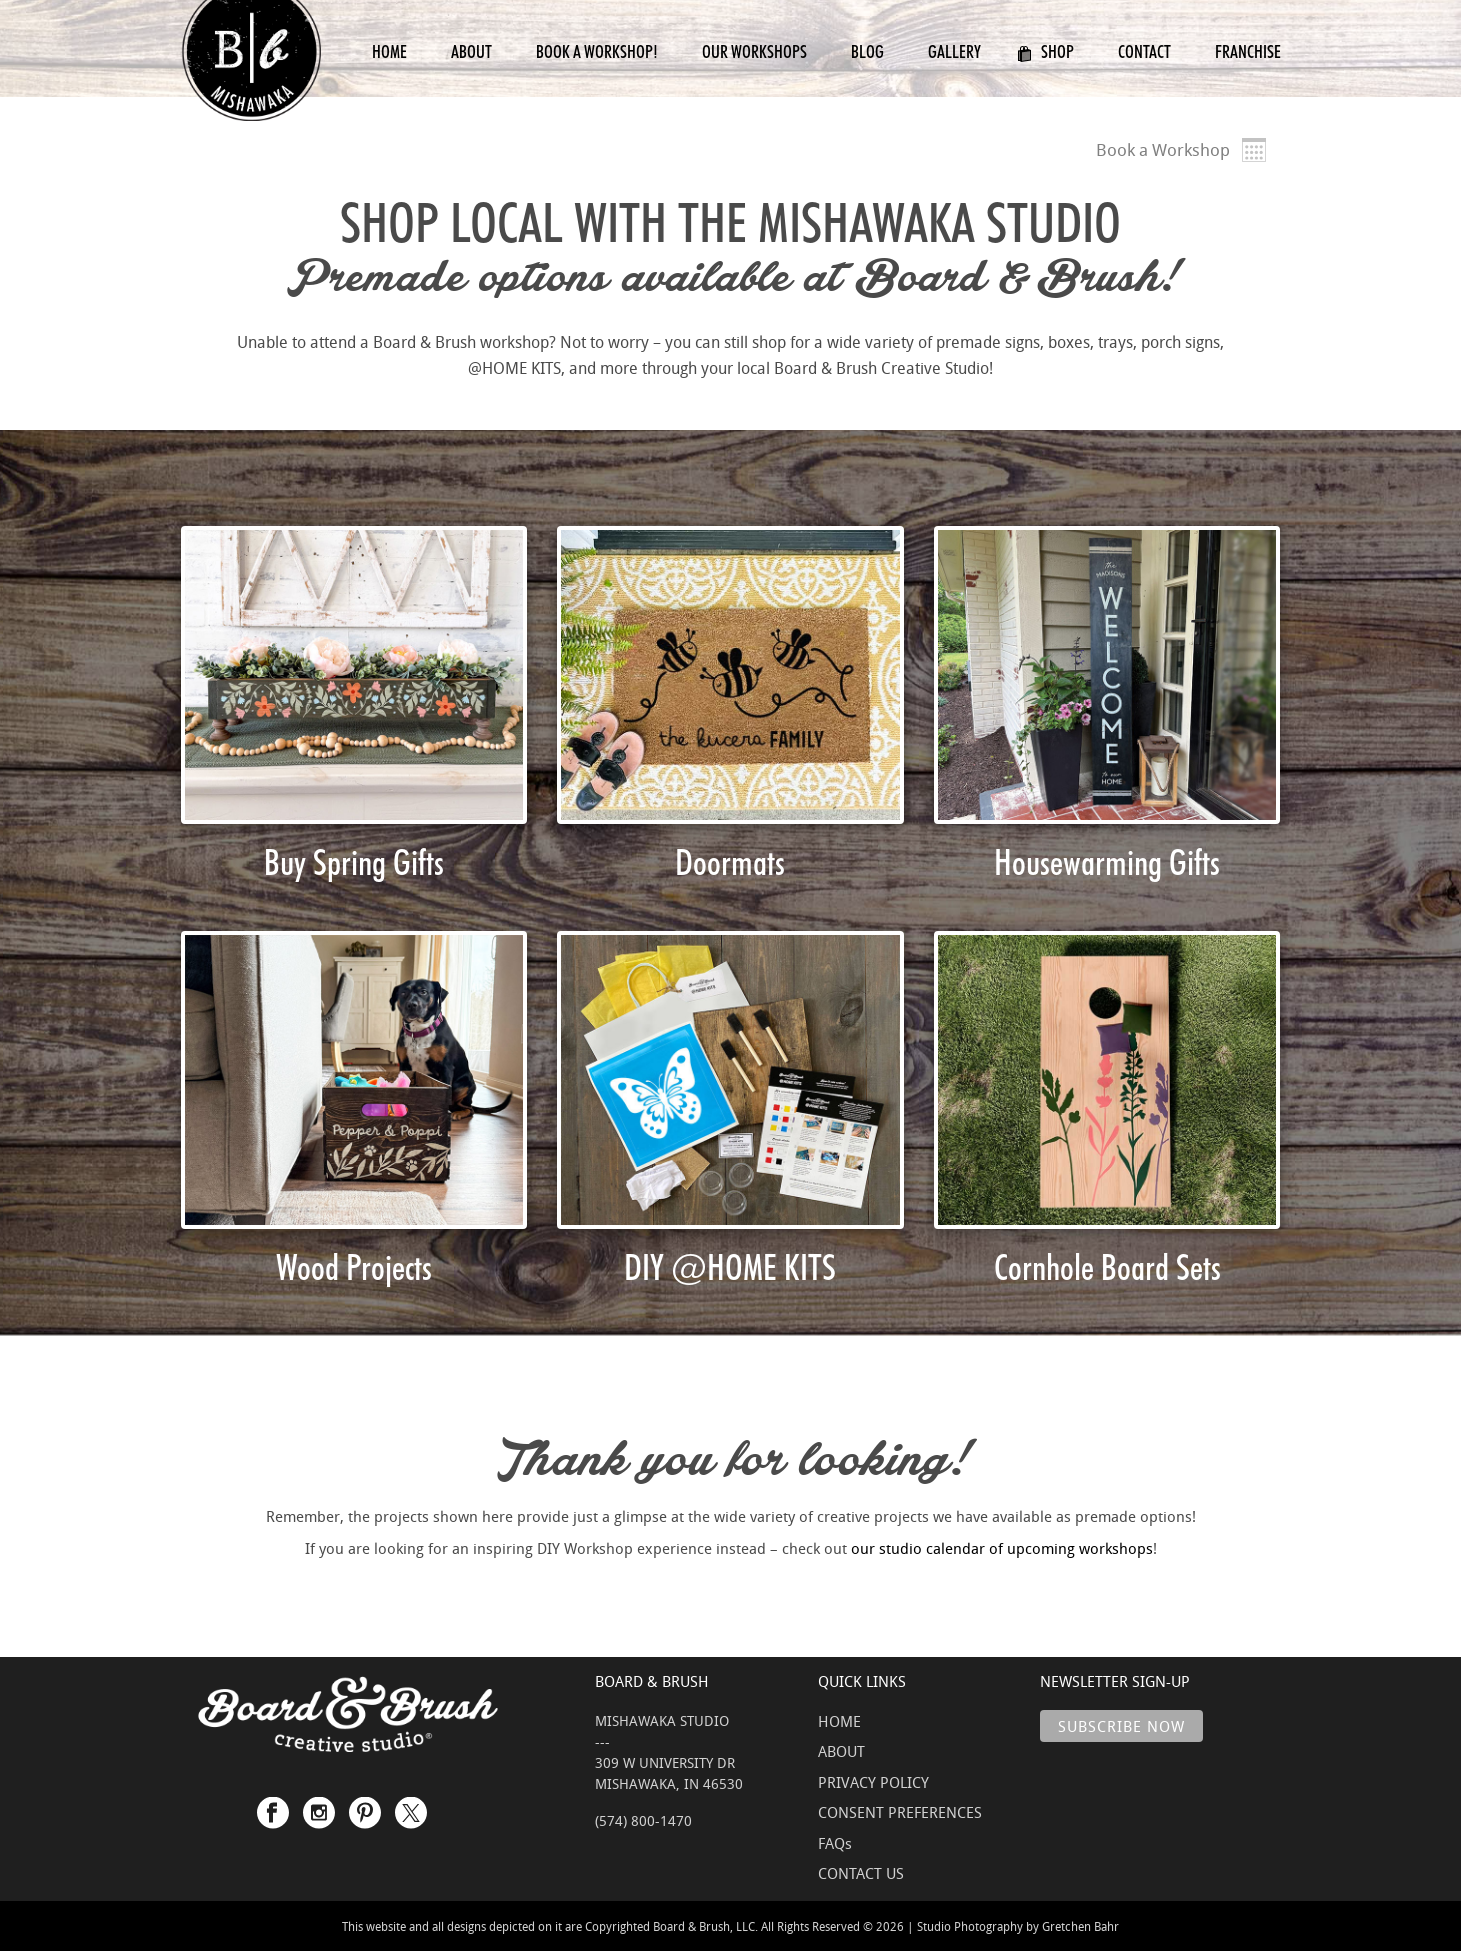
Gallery (954, 51)
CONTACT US (861, 1873)
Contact (1144, 51)
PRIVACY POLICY (873, 1782)
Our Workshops (754, 51)
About (471, 51)
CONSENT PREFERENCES (900, 1812)
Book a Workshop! (597, 51)
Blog (867, 51)
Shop (1045, 51)
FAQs (835, 1843)
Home (389, 51)
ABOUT (841, 1751)
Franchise (1248, 51)
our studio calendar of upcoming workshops (1002, 1548)
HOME (839, 1721)
